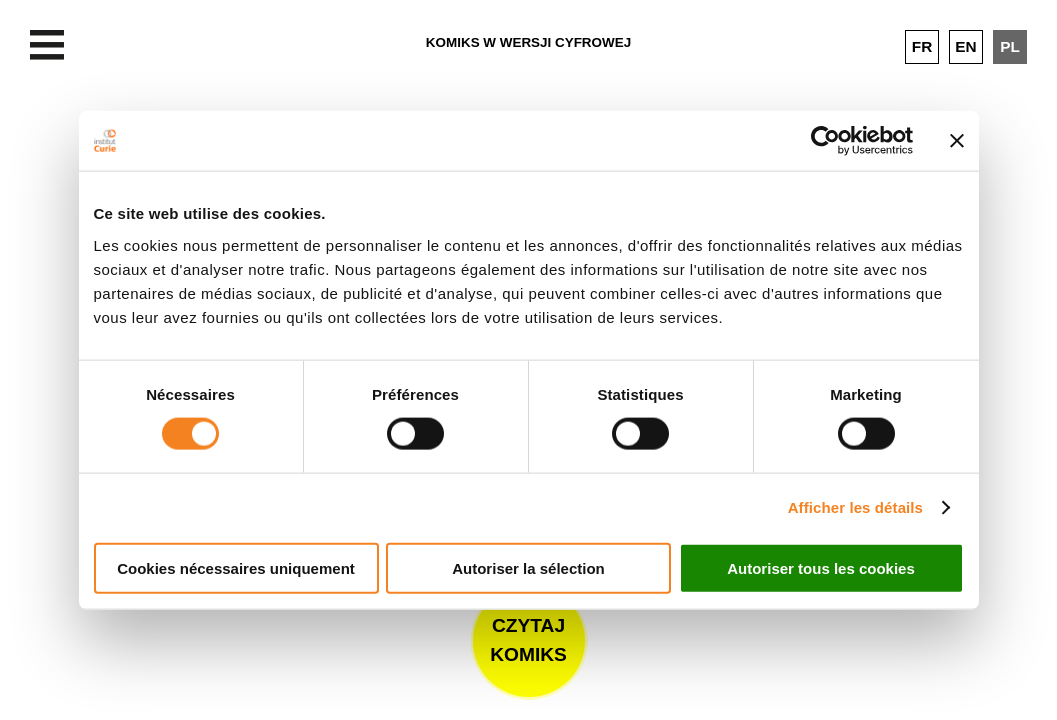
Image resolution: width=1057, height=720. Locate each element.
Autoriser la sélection (528, 567)
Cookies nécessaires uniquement (236, 567)
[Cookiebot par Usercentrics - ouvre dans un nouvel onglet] (825, 141)
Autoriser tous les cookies (821, 567)
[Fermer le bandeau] (957, 141)
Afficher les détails (855, 507)
